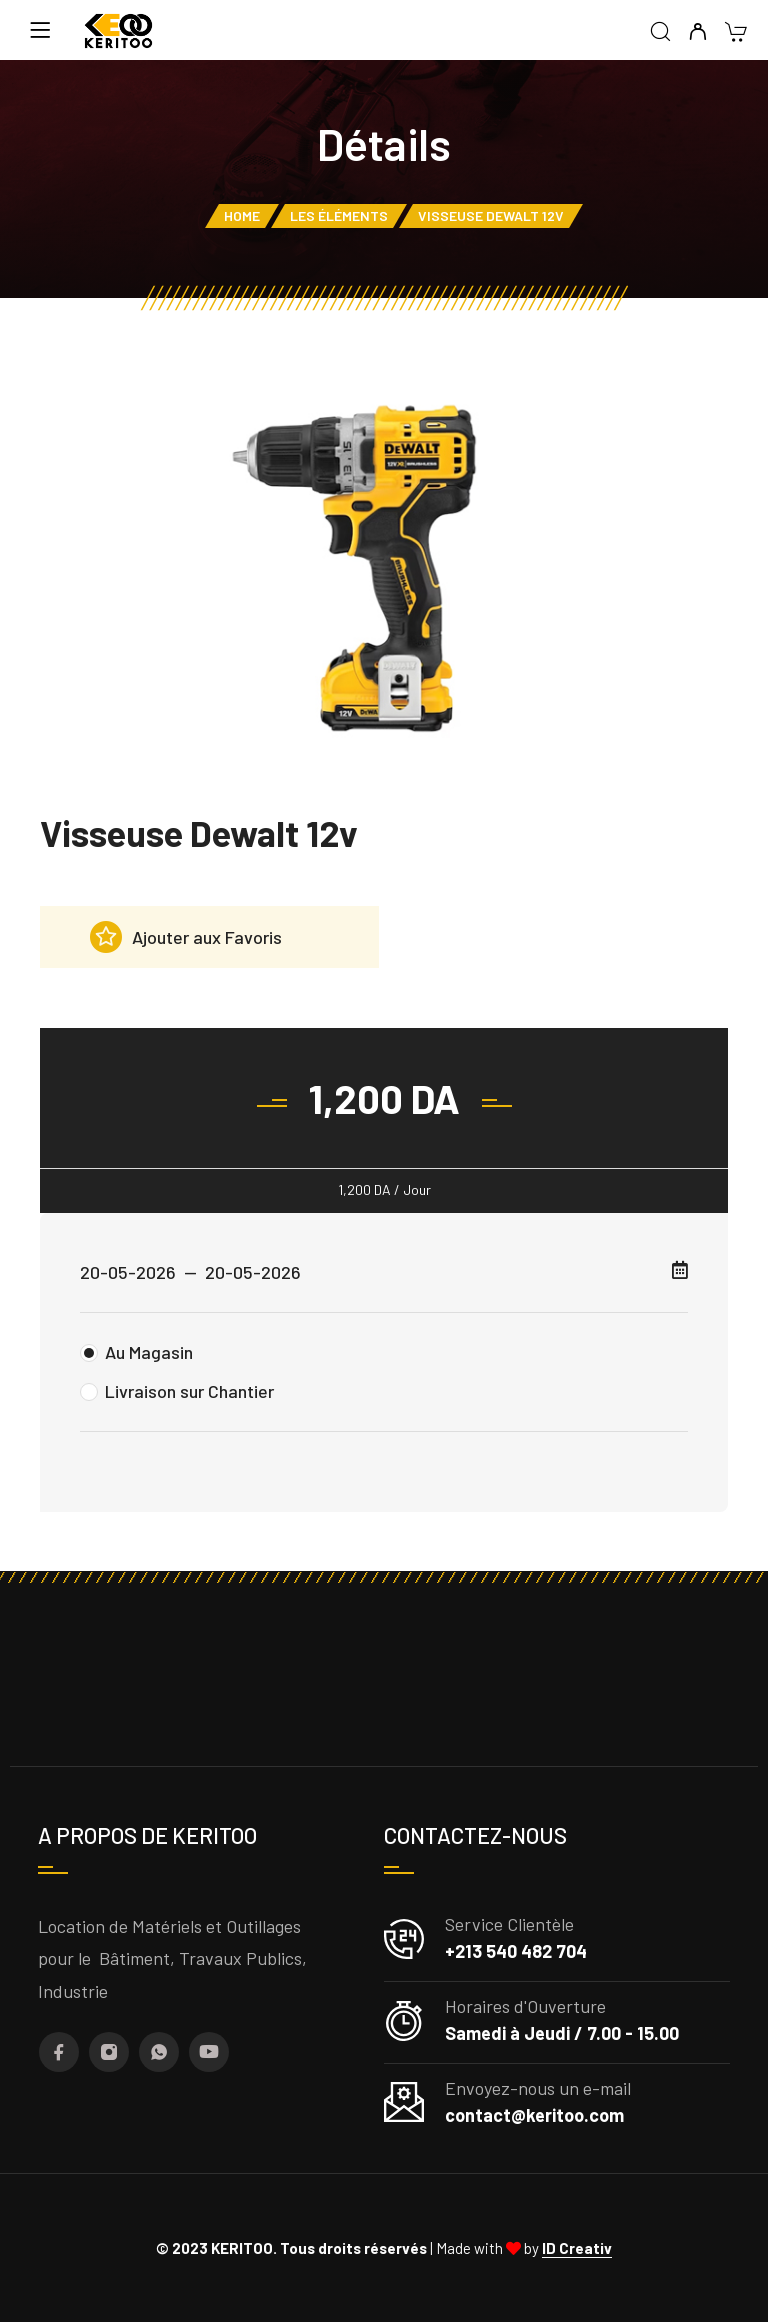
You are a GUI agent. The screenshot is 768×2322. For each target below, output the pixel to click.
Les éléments (339, 215)
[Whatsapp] (159, 2052)
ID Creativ (577, 2248)
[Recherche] (660, 32)
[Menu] (40, 30)
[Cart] (735, 33)
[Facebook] (59, 2052)
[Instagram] (109, 2052)
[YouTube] (209, 2052)
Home (242, 215)
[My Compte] (697, 32)
